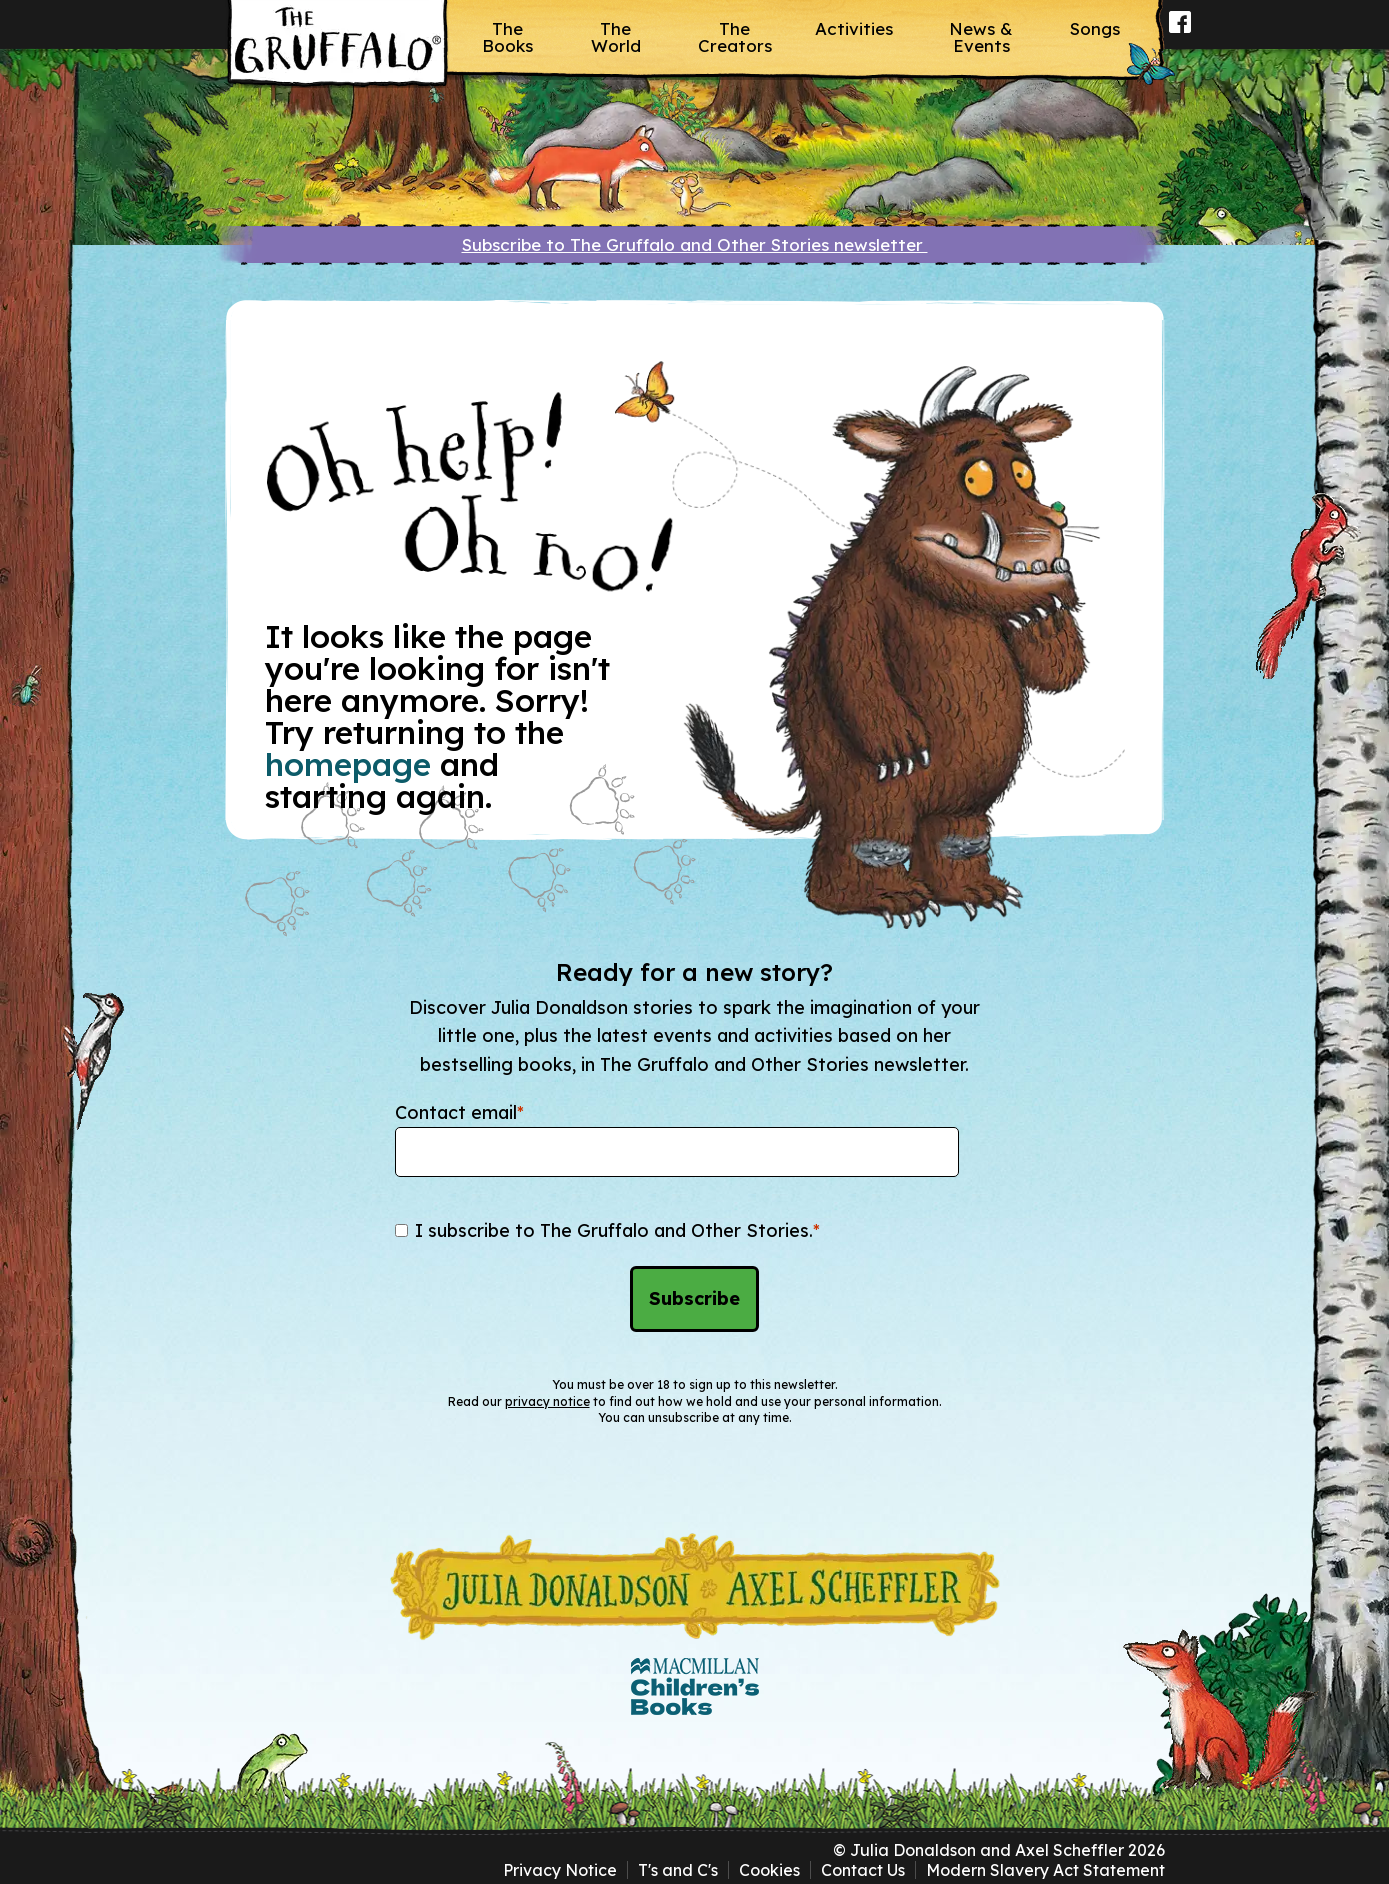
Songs (1095, 28)
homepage (348, 764)
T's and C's (678, 1870)
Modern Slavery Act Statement (1045, 1870)
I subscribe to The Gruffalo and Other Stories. (617, 1230)
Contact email (459, 1112)
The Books (507, 37)
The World (616, 37)
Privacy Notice (560, 1870)
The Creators (735, 37)
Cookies (769, 1870)
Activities (854, 28)
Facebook (1180, 35)
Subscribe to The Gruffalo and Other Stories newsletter (695, 244)
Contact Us (863, 1870)
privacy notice (547, 1401)
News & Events (981, 37)
